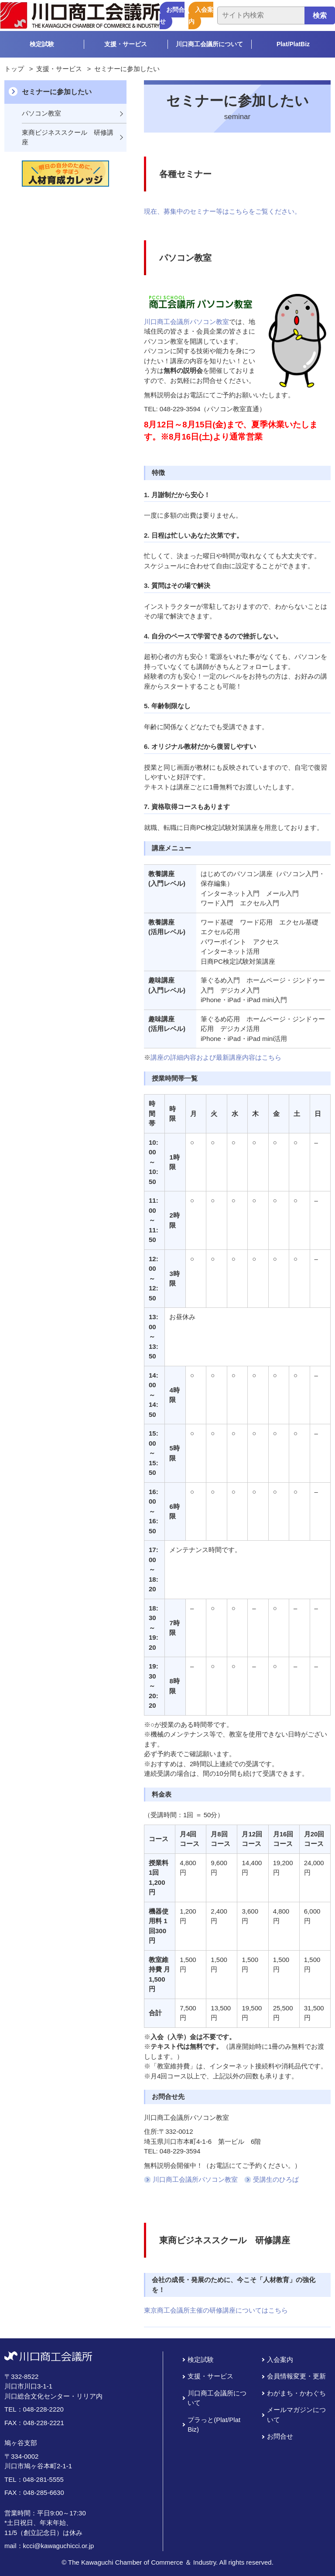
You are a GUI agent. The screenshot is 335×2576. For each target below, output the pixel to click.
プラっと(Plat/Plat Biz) (214, 2424)
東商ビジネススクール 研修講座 (67, 137)
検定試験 (42, 44)
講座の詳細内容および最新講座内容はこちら (215, 1057)
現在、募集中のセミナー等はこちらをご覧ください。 (222, 211)
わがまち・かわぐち (296, 2393)
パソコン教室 (41, 113)
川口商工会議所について (209, 44)
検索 (320, 15)
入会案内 (200, 15)
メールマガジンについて (296, 2414)
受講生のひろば (276, 2179)
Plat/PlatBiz (293, 44)
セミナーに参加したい (57, 92)
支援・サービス (125, 44)
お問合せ (172, 15)
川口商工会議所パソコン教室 (186, 321)
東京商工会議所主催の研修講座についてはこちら (216, 2310)
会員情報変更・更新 (296, 2376)
